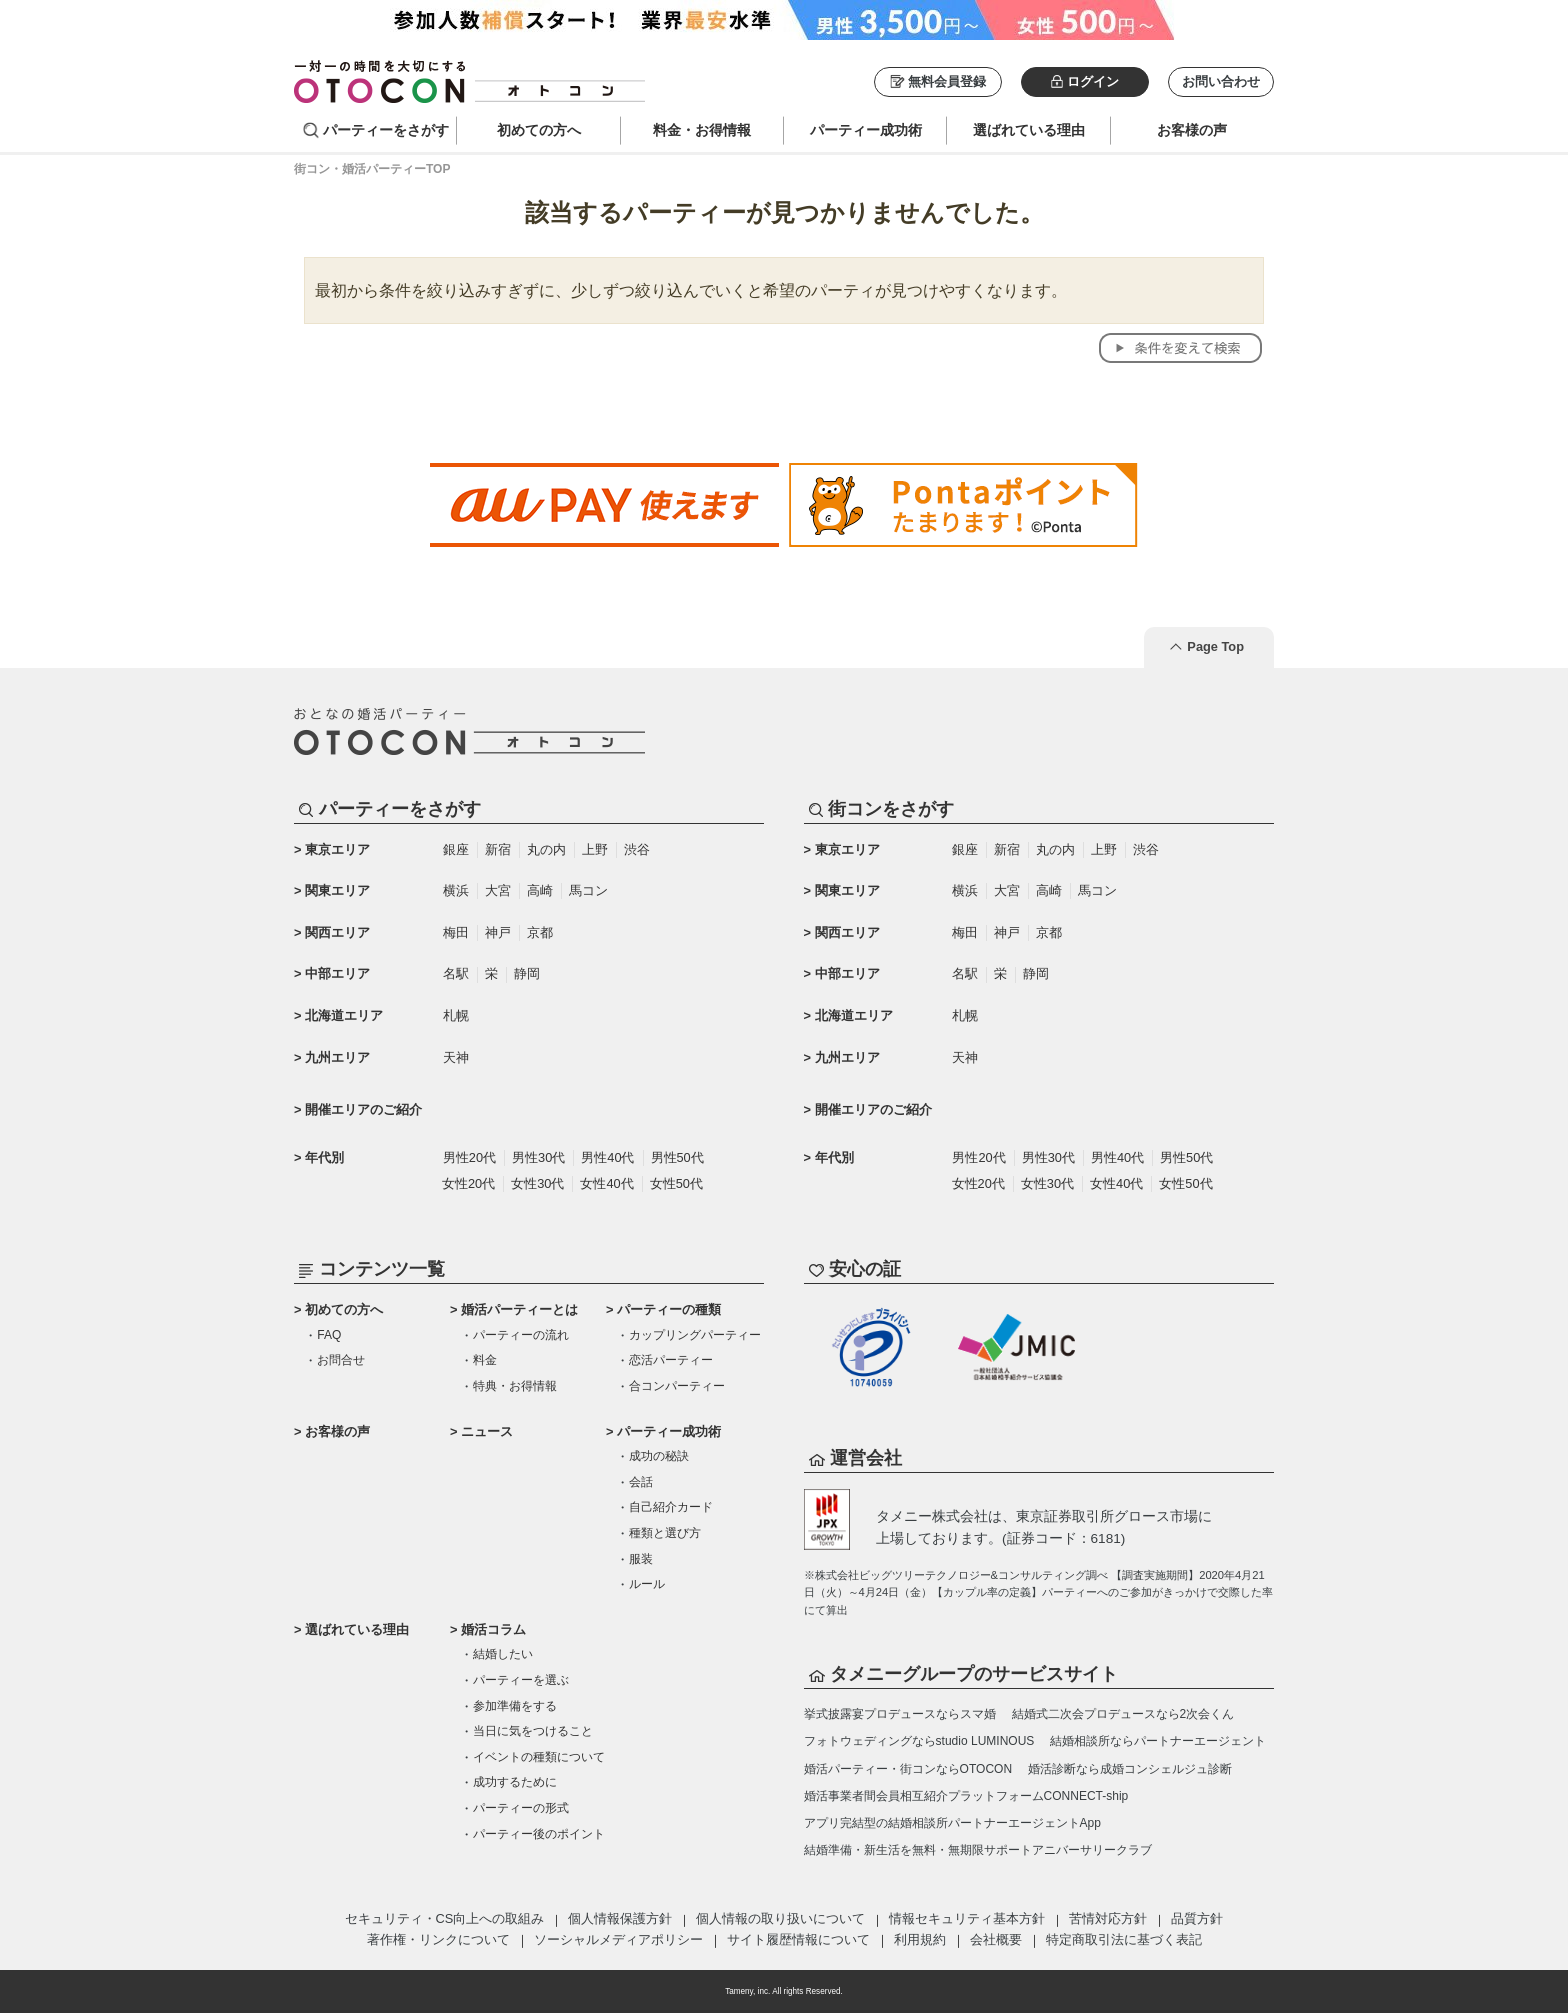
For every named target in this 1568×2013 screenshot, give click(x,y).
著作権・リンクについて (438, 1939)
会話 (641, 1482)
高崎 (540, 890)
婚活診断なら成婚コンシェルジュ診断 (1130, 1769)
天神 (456, 1057)
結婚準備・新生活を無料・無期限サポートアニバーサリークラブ (978, 1850)
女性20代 (468, 1183)
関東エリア (337, 890)
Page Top (1215, 646)
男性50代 (677, 1157)
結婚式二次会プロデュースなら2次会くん (1123, 1714)
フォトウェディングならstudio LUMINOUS (919, 1741)
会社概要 (996, 1939)
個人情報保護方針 (620, 1918)
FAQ (329, 1335)
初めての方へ (344, 1309)
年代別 (324, 1157)
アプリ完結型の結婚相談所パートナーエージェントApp (952, 1823)
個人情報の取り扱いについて (780, 1918)
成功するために (515, 1782)
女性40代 (606, 1183)
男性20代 (469, 1157)
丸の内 (546, 849)
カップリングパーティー (695, 1335)
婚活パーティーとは (519, 1309)
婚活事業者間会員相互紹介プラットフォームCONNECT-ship (966, 1796)
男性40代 (607, 1157)
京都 (540, 932)
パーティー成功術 (669, 1431)
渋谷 (637, 849)
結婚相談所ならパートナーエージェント (1158, 1741)
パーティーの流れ (521, 1335)
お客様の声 (337, 1431)
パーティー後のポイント (539, 1834)
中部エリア (337, 973)
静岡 (527, 973)
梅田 (456, 932)
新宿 (498, 849)
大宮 (498, 890)
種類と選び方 (665, 1533)
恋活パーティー (671, 1360)
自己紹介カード (671, 1507)
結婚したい (503, 1654)
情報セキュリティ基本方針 (967, 1918)
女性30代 (537, 1183)
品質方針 (1197, 1918)
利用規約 (920, 1939)
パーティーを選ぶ (521, 1680)
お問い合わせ (1221, 81)
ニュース (487, 1431)
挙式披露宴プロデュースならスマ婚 (900, 1714)
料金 (485, 1360)
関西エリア (337, 932)
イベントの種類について (539, 1757)
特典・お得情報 (515, 1386)
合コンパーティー (677, 1386)
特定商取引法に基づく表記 (1124, 1939)
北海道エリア (344, 1015)
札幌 (456, 1015)
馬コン (588, 890)
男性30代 (538, 1157)
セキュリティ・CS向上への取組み (445, 1918)
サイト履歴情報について (798, 1939)
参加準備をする (515, 1706)
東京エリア (337, 849)
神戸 (498, 932)
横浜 (456, 890)
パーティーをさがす (386, 130)
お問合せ (341, 1360)
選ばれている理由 (357, 1629)
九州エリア (337, 1057)
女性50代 (676, 1183)
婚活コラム (493, 1629)
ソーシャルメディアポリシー (618, 1939)
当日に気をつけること (533, 1731)
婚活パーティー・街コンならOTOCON (908, 1769)
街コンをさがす (891, 809)
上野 (595, 849)
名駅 (456, 973)
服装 (641, 1559)
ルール (647, 1584)
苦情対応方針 (1108, 1918)
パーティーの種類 (669, 1309)
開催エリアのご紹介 (363, 1109)
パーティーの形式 (521, 1808)
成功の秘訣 (659, 1456)
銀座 (456, 849)
